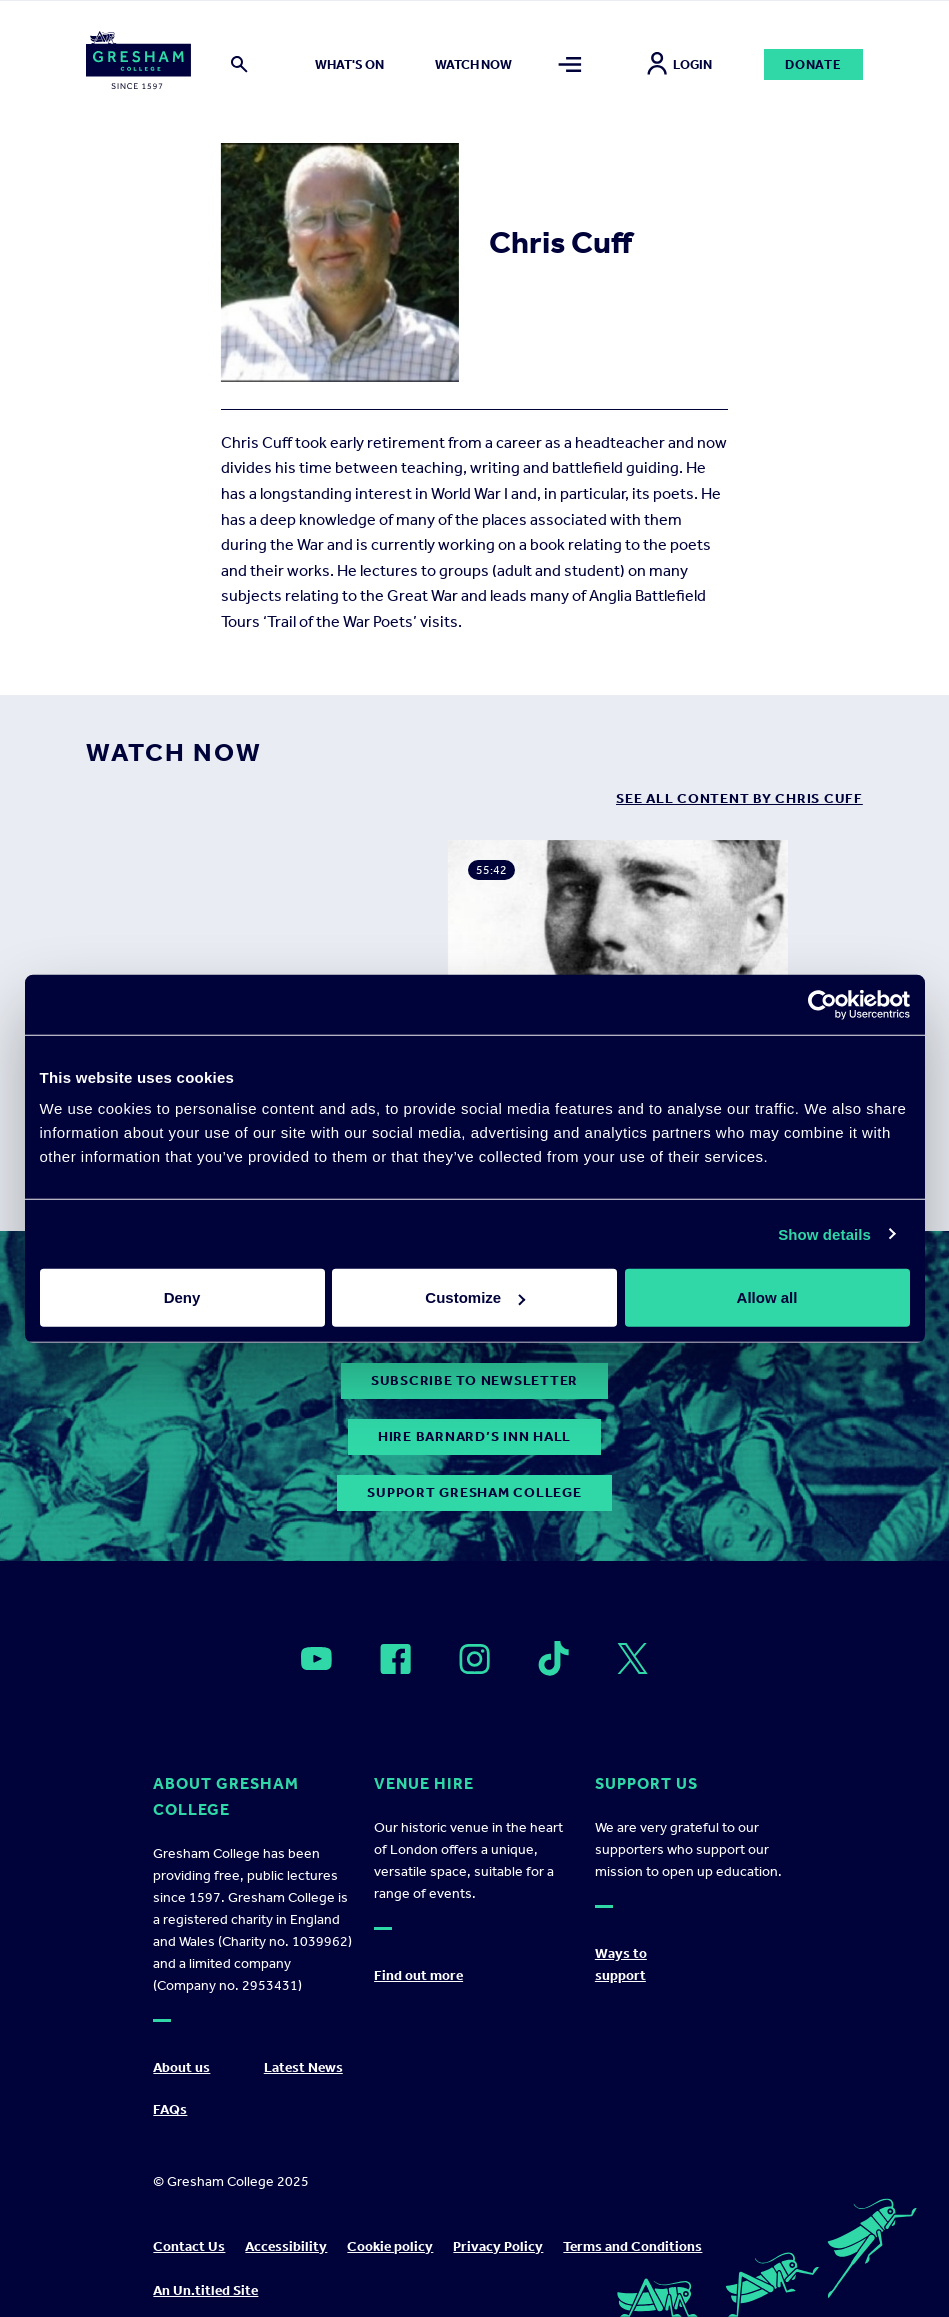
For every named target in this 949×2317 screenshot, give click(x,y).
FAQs (170, 2109)
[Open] (316, 1659)
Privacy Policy (498, 2246)
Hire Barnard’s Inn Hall (474, 1436)
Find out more (418, 1975)
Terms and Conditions (632, 2246)
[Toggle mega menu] (571, 64)
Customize (475, 1297)
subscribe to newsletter (474, 1380)
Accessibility (286, 2246)
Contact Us (189, 2246)
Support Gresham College (474, 1492)
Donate (813, 64)
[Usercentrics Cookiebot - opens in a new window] (822, 1004)
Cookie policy (390, 2246)
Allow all (767, 1297)
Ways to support (621, 1964)
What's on (349, 64)
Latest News (303, 2067)
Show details (824, 1233)
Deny (182, 1297)
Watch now (473, 64)
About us (181, 2067)
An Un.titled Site (205, 2290)
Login (679, 64)
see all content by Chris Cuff (739, 798)
